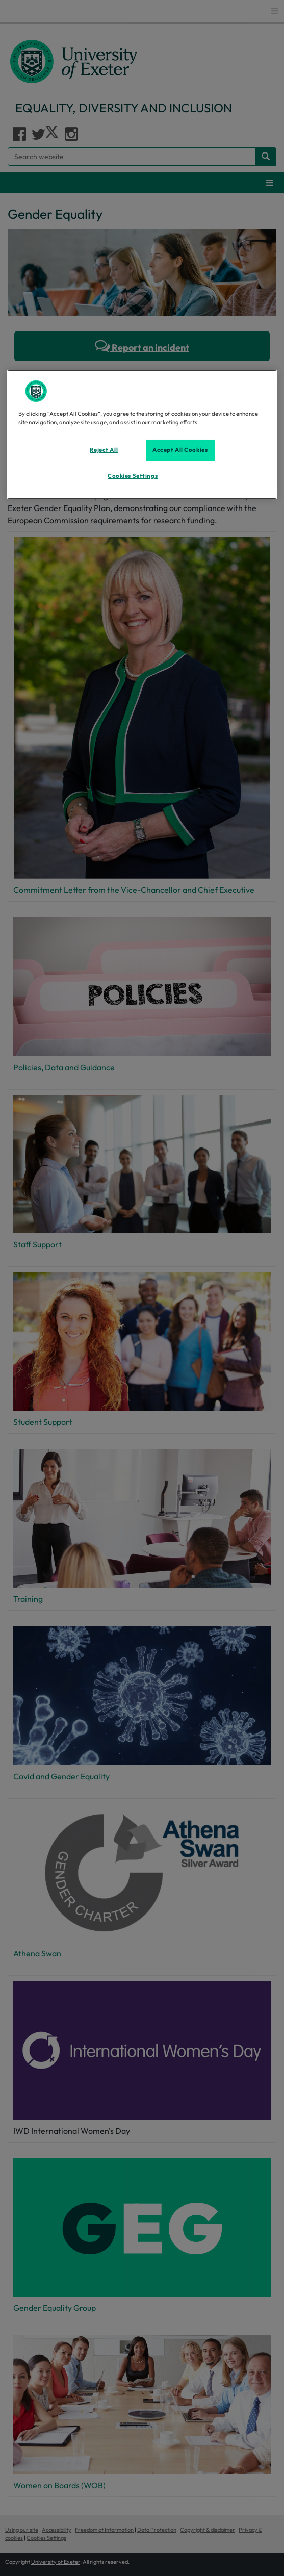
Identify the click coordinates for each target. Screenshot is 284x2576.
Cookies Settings (133, 475)
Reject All (104, 449)
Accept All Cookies (180, 449)
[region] (142, 434)
